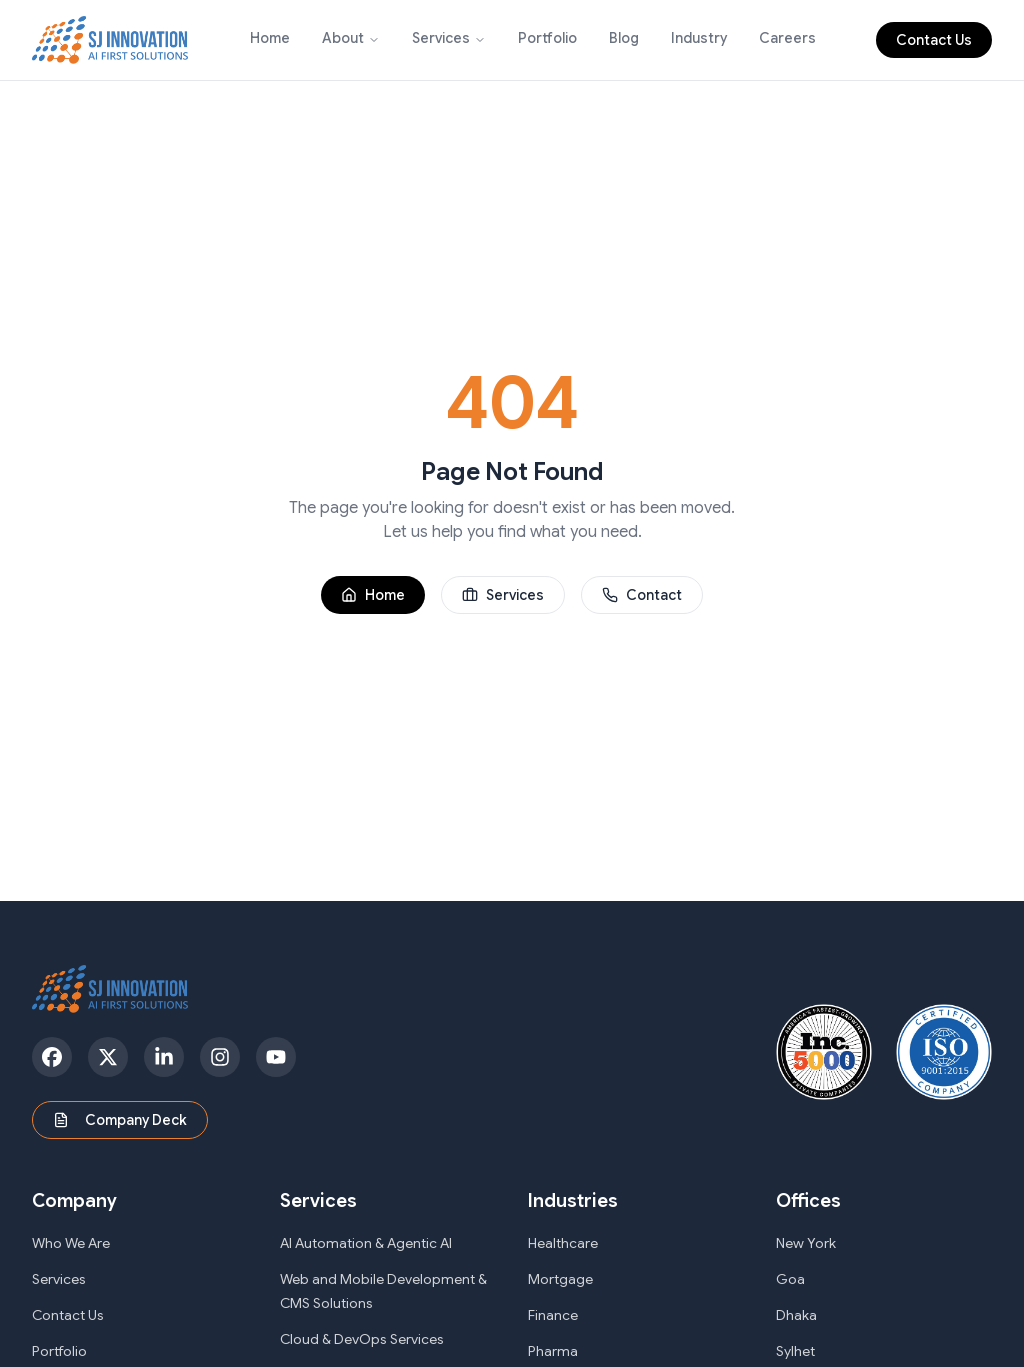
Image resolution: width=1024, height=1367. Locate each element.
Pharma (553, 1351)
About (343, 38)
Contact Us (934, 40)
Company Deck (120, 1120)
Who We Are (71, 1243)
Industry (699, 38)
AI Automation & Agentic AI (366, 1243)
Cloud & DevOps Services (362, 1339)
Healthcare (563, 1243)
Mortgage (560, 1279)
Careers (787, 38)
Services (441, 38)
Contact (642, 595)
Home (270, 38)
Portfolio (547, 38)
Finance (553, 1315)
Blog (624, 38)
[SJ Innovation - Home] (110, 40)
